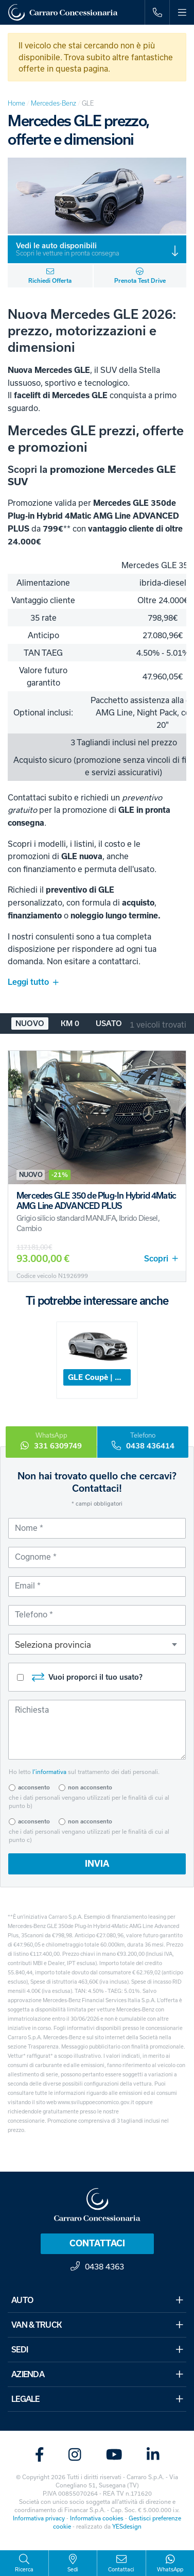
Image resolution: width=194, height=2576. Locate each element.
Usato (109, 1023)
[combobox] (97, 1644)
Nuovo (29, 1023)
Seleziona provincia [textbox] (53, 1644)
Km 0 (70, 1023)
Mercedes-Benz (53, 103)
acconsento (34, 1787)
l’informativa (49, 1771)
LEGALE (97, 2398)
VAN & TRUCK (97, 2324)
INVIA (97, 1863)
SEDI (97, 2349)
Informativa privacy (39, 2518)
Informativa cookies (97, 2518)
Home (16, 103)
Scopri (161, 1258)
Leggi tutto (33, 982)
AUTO (97, 2300)
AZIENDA (97, 2374)
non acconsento (90, 1787)
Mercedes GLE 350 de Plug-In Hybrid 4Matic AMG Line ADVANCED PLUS (96, 1200)
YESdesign (127, 2526)
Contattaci (97, 2243)
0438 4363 (97, 2266)
